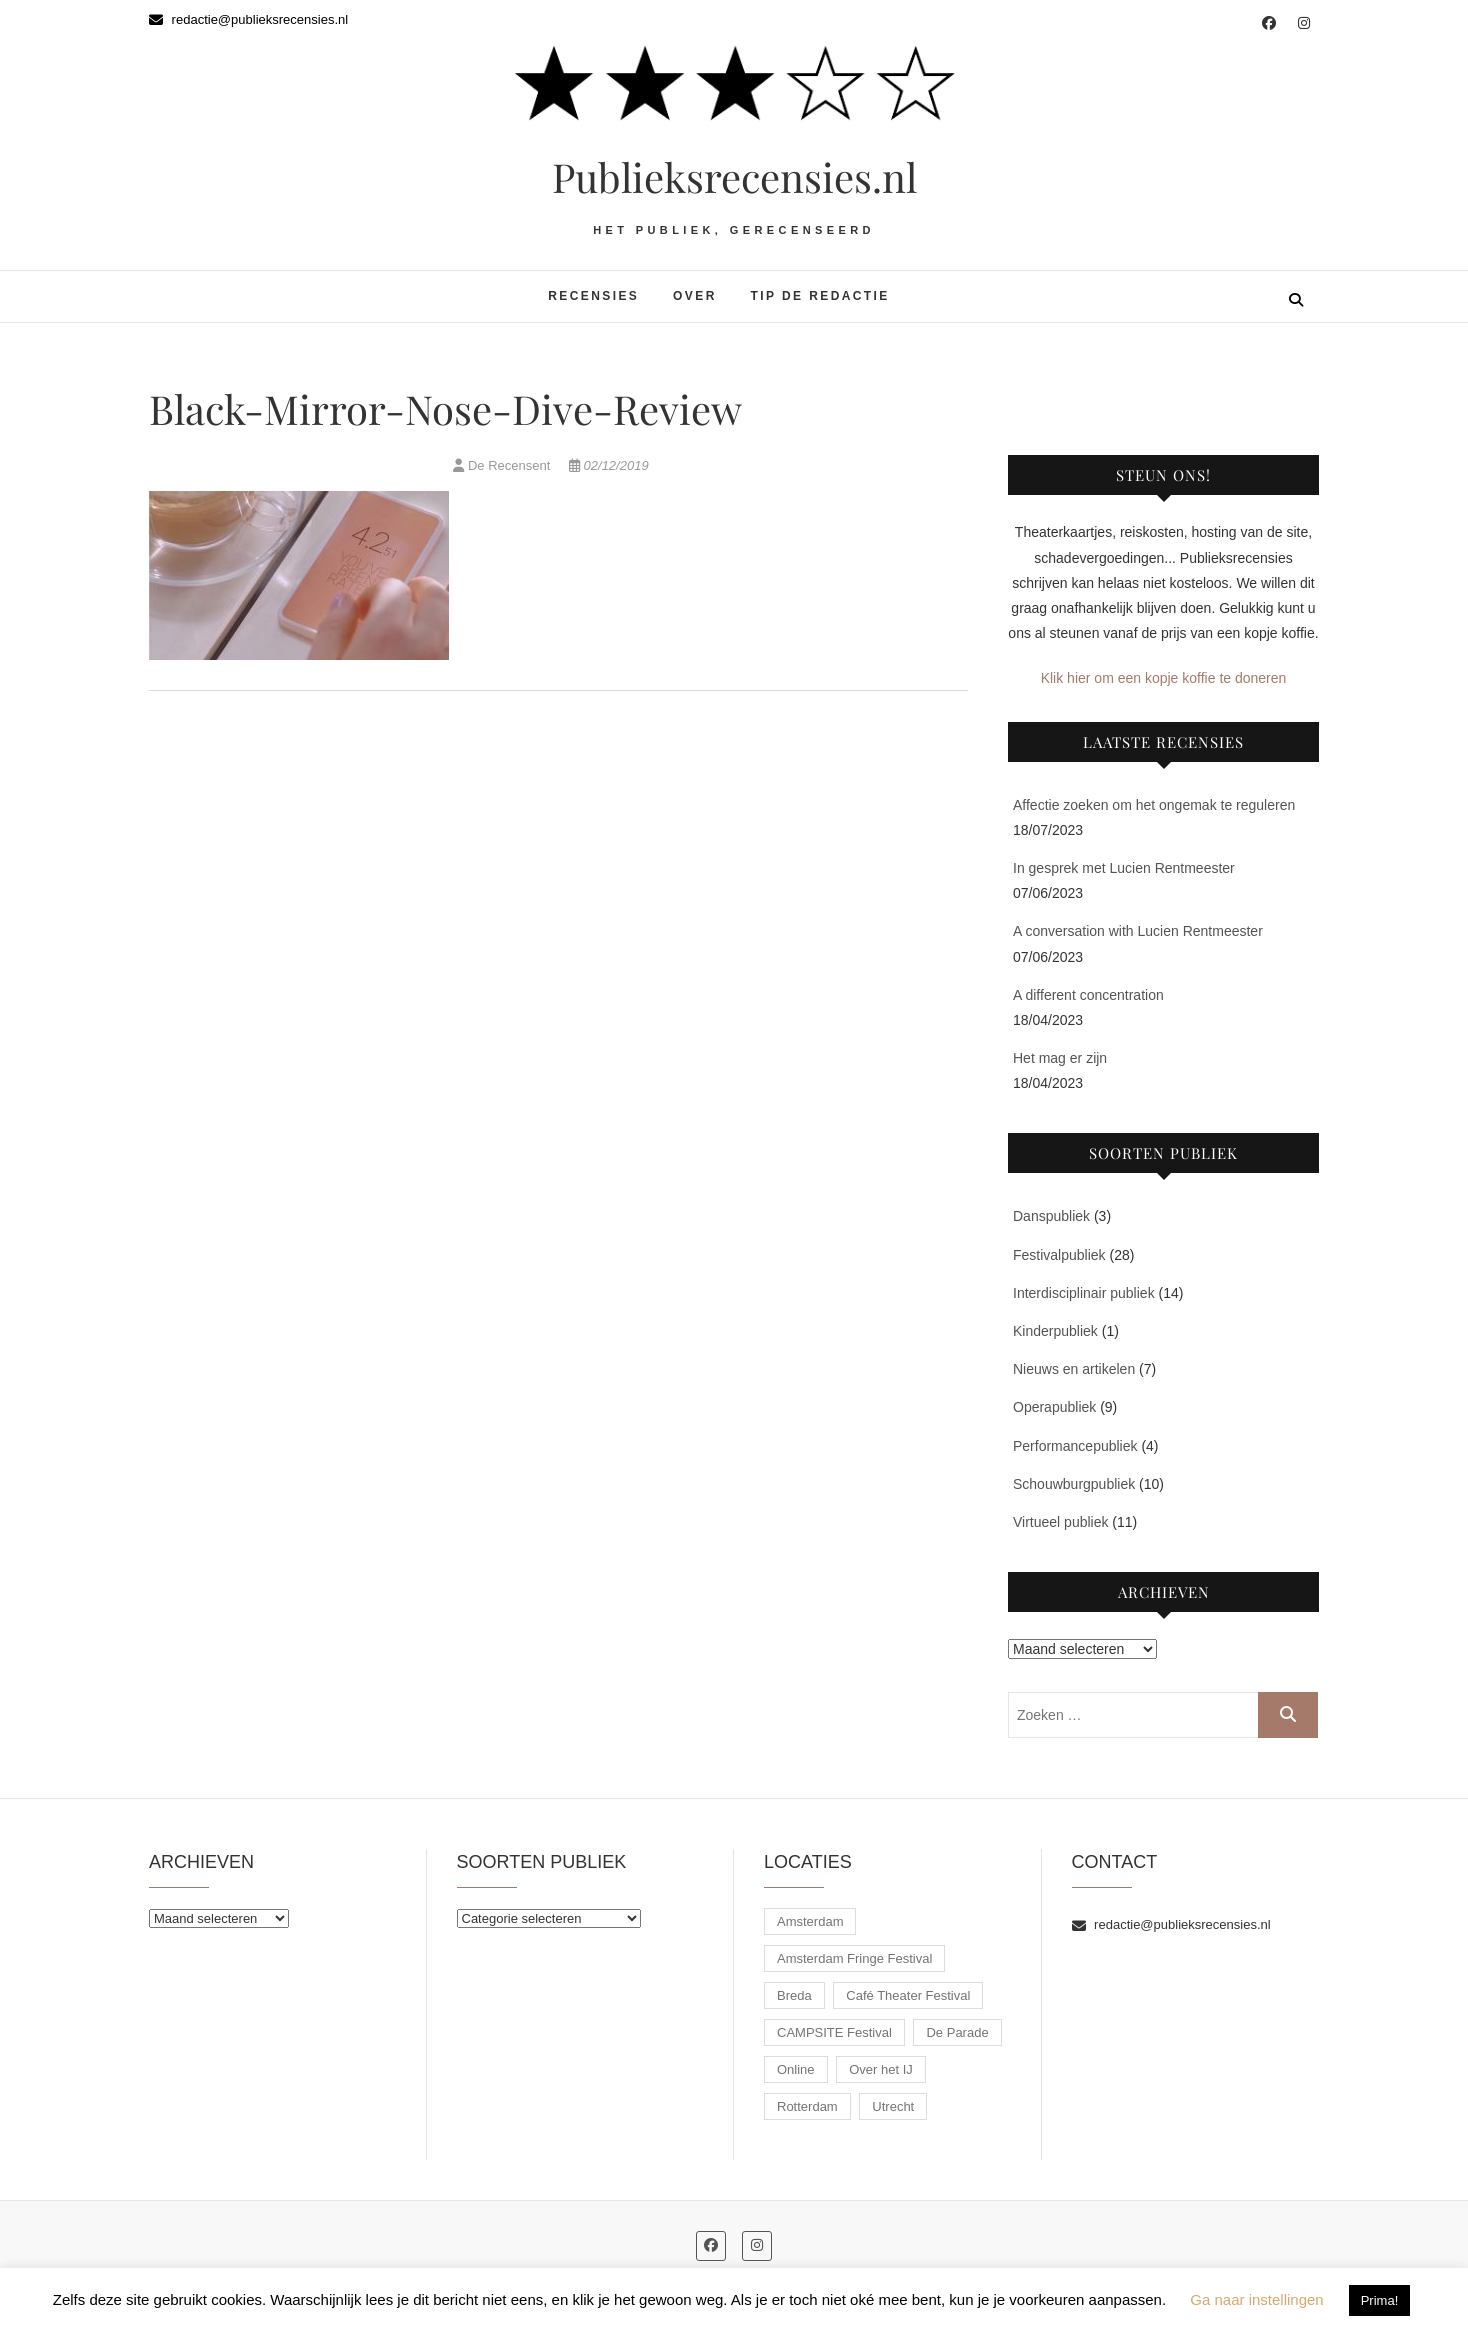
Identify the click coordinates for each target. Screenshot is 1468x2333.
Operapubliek (1054, 1407)
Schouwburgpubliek (1074, 1484)
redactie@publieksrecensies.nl (248, 19)
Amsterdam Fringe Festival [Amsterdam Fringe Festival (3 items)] (854, 1958)
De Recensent (503, 465)
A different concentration (1088, 995)
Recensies (593, 296)
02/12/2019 (609, 465)
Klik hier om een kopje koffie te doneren (1164, 678)
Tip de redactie (820, 296)
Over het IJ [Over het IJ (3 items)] (881, 2069)
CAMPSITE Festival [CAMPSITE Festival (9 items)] (834, 2032)
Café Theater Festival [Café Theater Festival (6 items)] (908, 1995)
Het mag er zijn (1060, 1058)
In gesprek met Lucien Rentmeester (1124, 868)
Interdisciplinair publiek (1084, 1293)
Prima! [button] (1380, 2300)
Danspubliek (1051, 1216)
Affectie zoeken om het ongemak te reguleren (1154, 805)
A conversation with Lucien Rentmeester (1138, 931)
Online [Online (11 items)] (796, 2069)
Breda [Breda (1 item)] (794, 1995)
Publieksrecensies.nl (734, 177)
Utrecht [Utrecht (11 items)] (893, 2106)
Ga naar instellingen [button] (1256, 2299)
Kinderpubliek (1055, 1331)
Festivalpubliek (1059, 1255)
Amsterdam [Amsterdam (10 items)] (810, 1921)
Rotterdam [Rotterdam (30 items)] (807, 2106)
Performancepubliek (1075, 1446)
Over (695, 296)
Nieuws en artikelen (1074, 1369)
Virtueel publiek (1060, 1522)
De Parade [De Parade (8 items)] (957, 2032)
